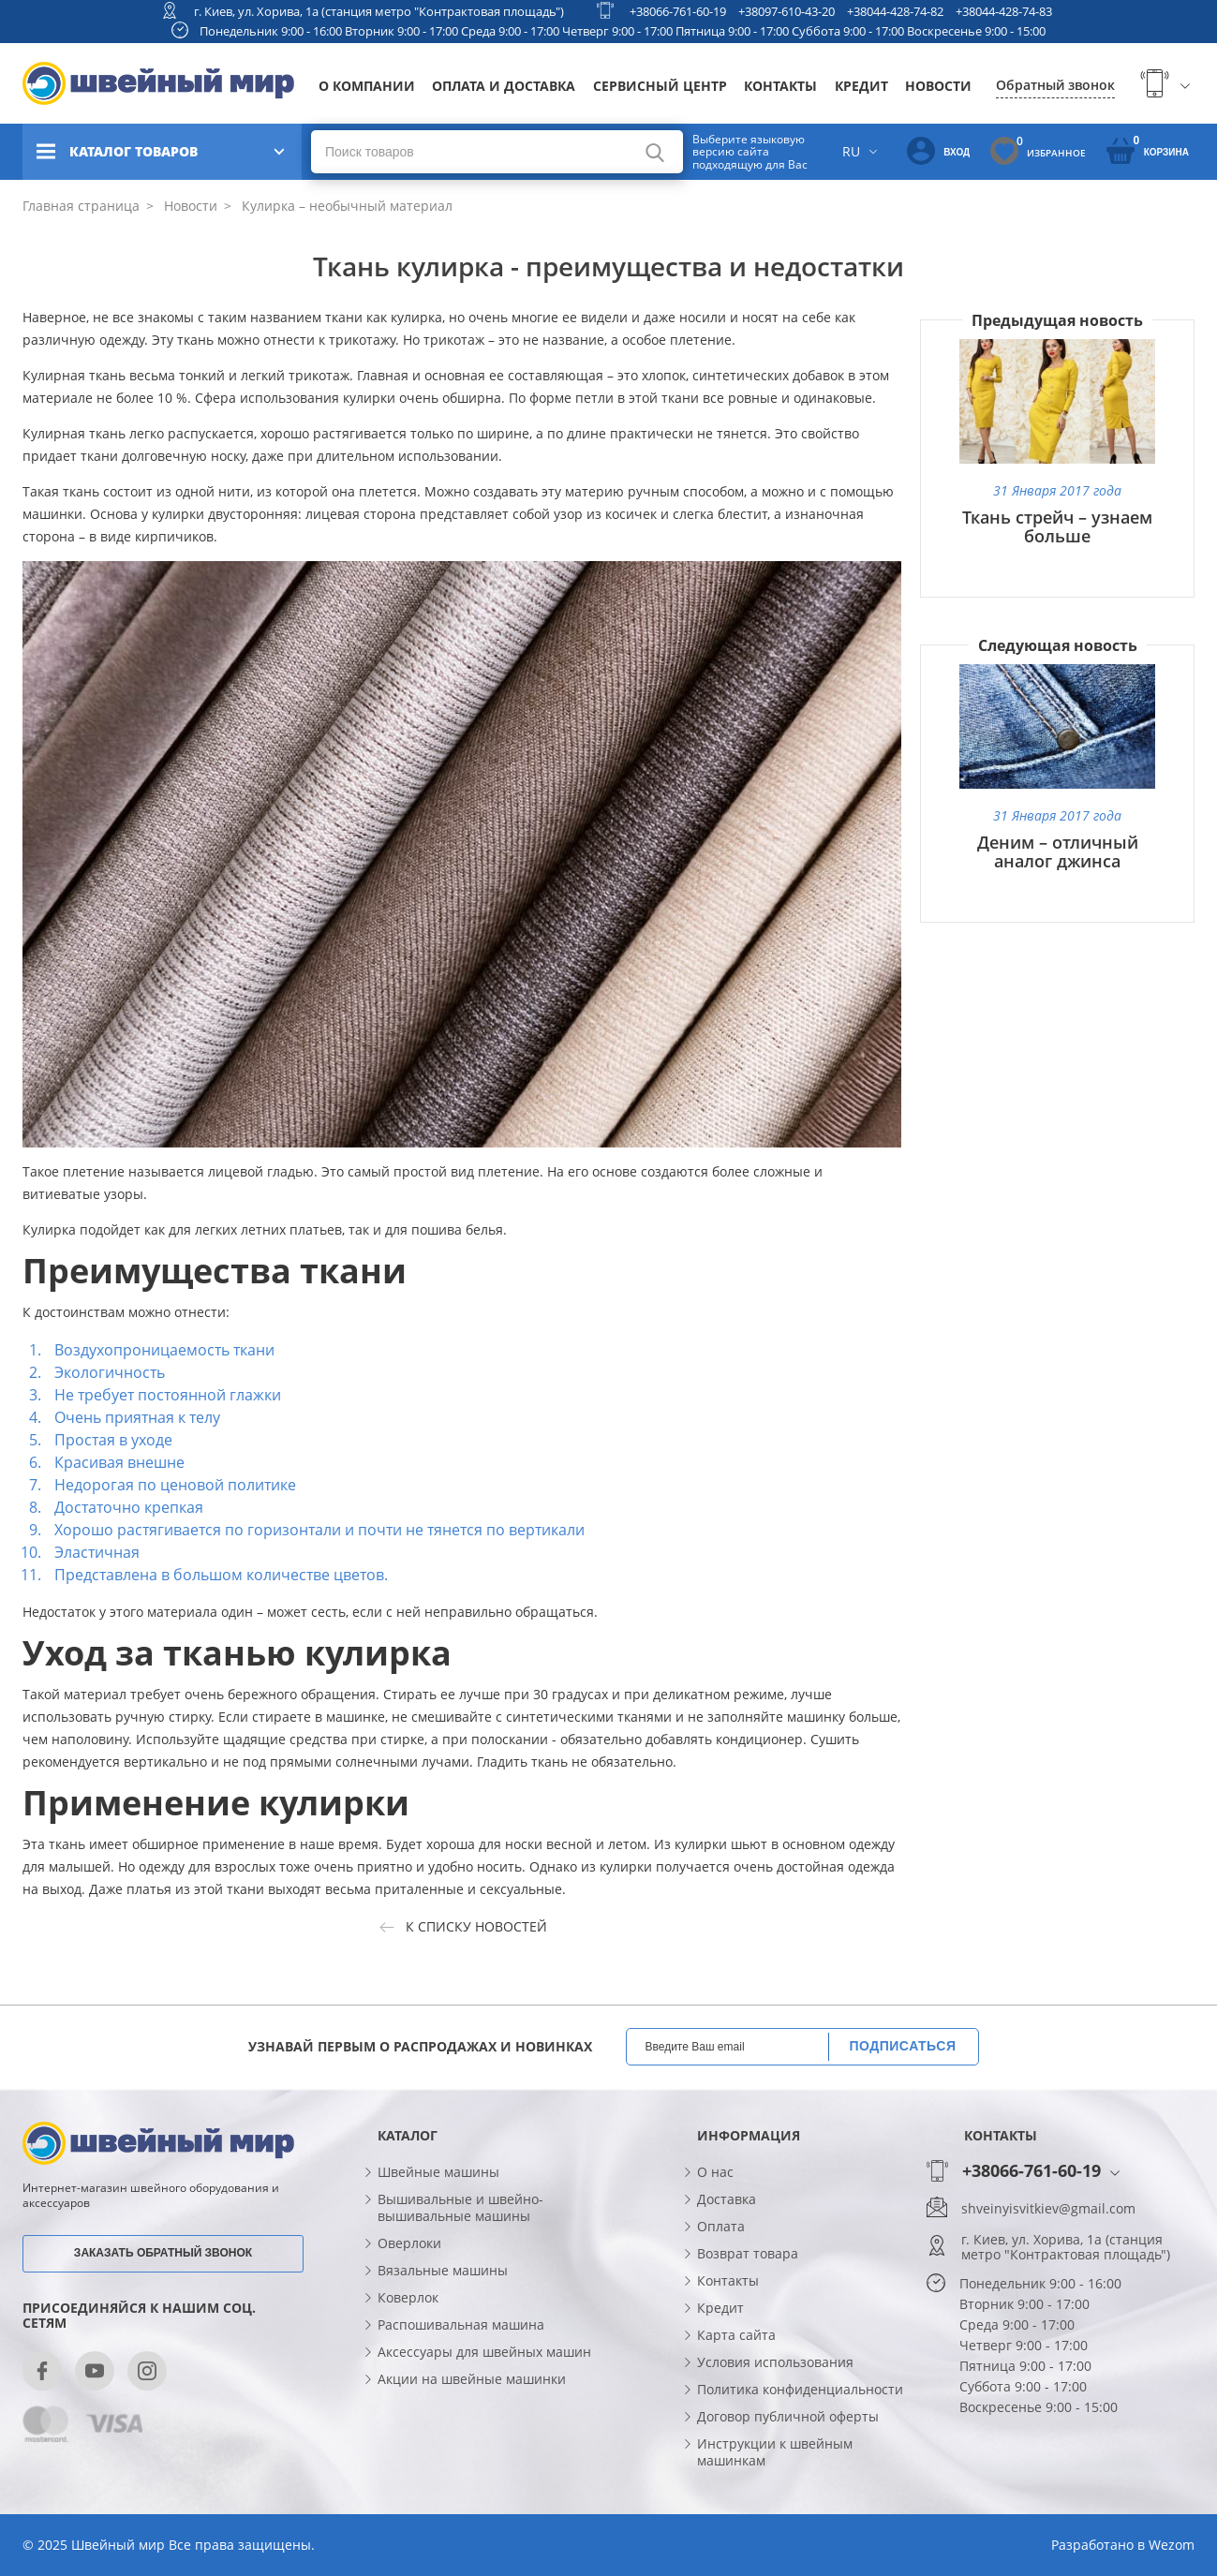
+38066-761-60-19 (678, 11)
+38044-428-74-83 (1004, 11)
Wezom (1172, 2545)
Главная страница (81, 206)
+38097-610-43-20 (786, 11)
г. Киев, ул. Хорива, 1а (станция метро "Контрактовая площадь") (379, 11)
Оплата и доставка (503, 86)
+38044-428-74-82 (895, 11)
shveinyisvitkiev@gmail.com (1048, 2208)
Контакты (780, 86)
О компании (367, 86)
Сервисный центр (660, 86)
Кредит (861, 86)
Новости (938, 86)
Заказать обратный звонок (163, 2252)
